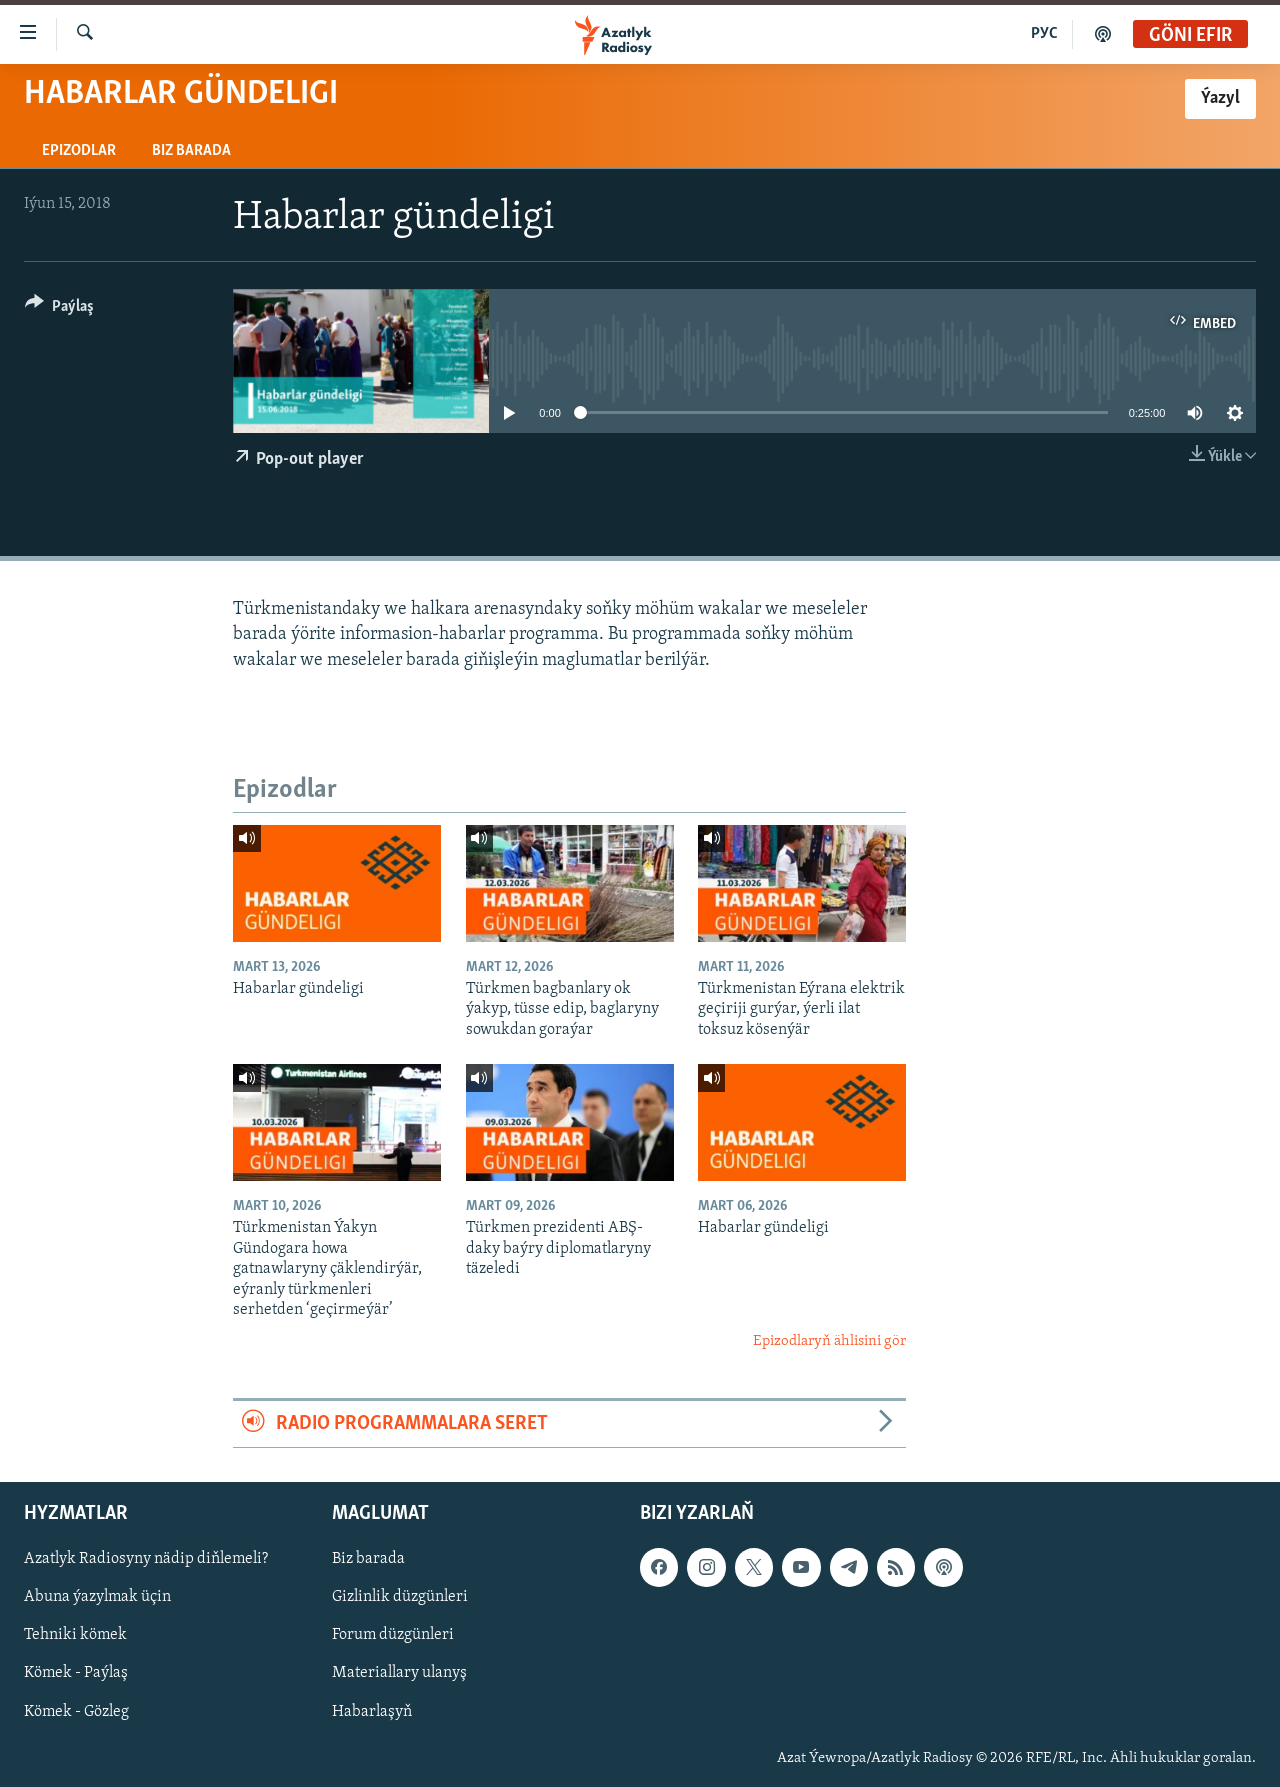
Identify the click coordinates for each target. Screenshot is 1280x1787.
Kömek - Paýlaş (76, 1674)
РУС (1044, 34)
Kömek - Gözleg (76, 1712)
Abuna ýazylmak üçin (97, 1598)
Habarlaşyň (372, 1712)
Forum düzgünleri (393, 1636)
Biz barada (191, 151)
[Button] (59, 309)
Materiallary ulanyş (399, 1674)
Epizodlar (79, 151)
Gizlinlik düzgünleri (400, 1598)
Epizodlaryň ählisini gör (829, 1341)
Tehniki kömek (75, 1636)
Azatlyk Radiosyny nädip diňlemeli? (146, 1559)
